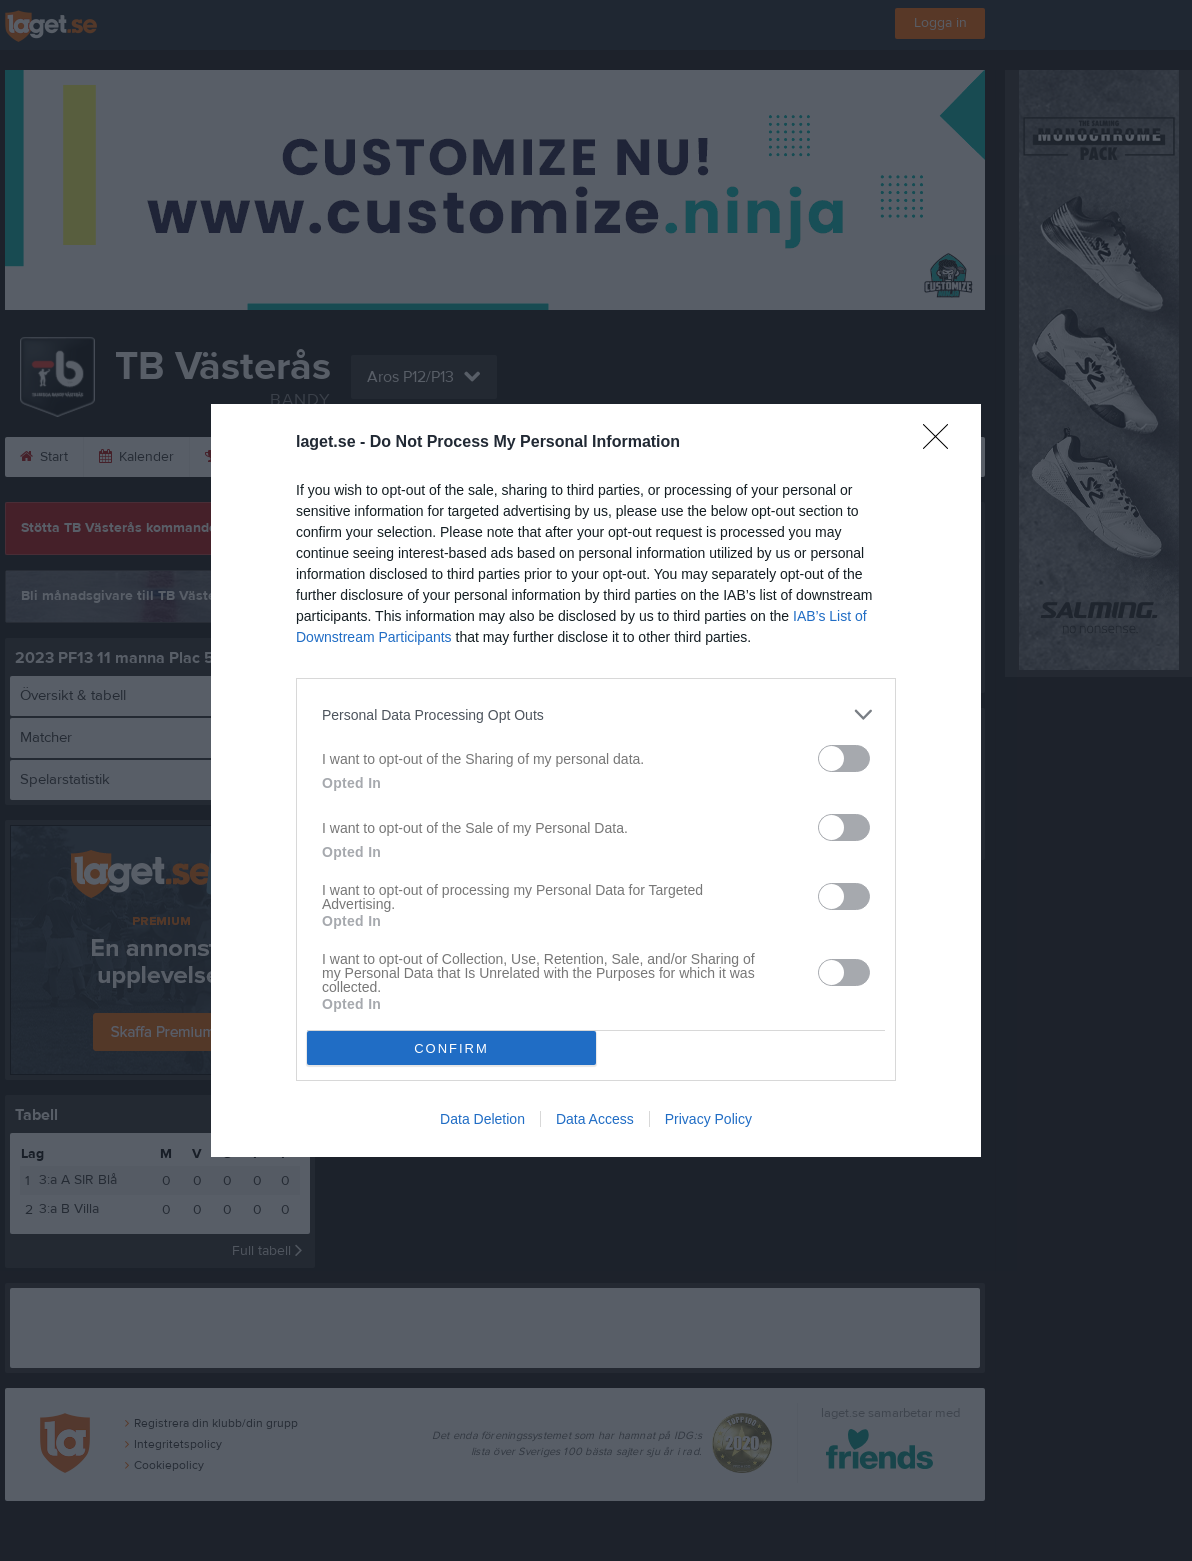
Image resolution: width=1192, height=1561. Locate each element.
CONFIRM (451, 1048)
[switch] (844, 758)
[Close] (942, 443)
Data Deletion (482, 1119)
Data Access (595, 1119)
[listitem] (596, 714)
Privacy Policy (708, 1119)
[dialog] (596, 780)
